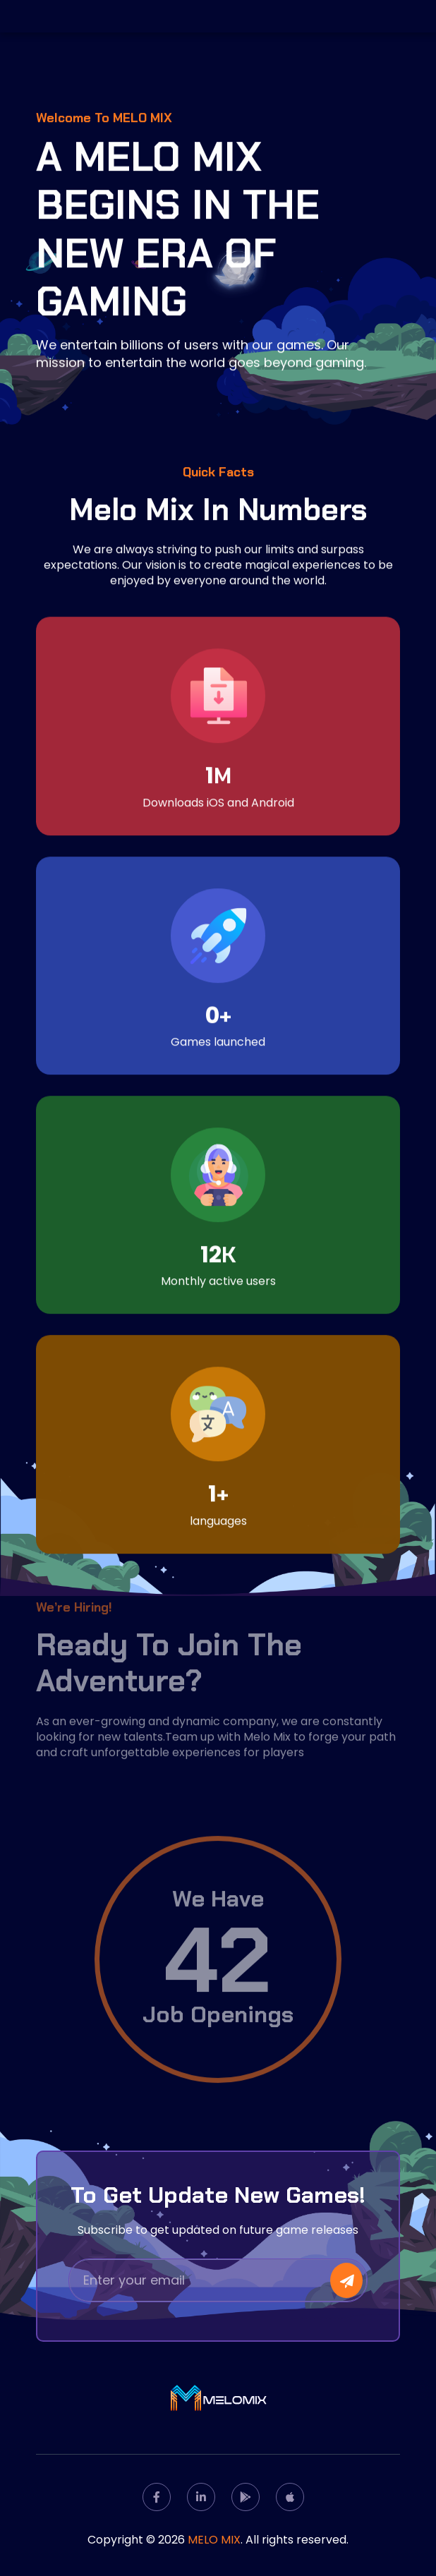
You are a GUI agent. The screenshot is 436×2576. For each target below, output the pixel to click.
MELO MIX (214, 2540)
